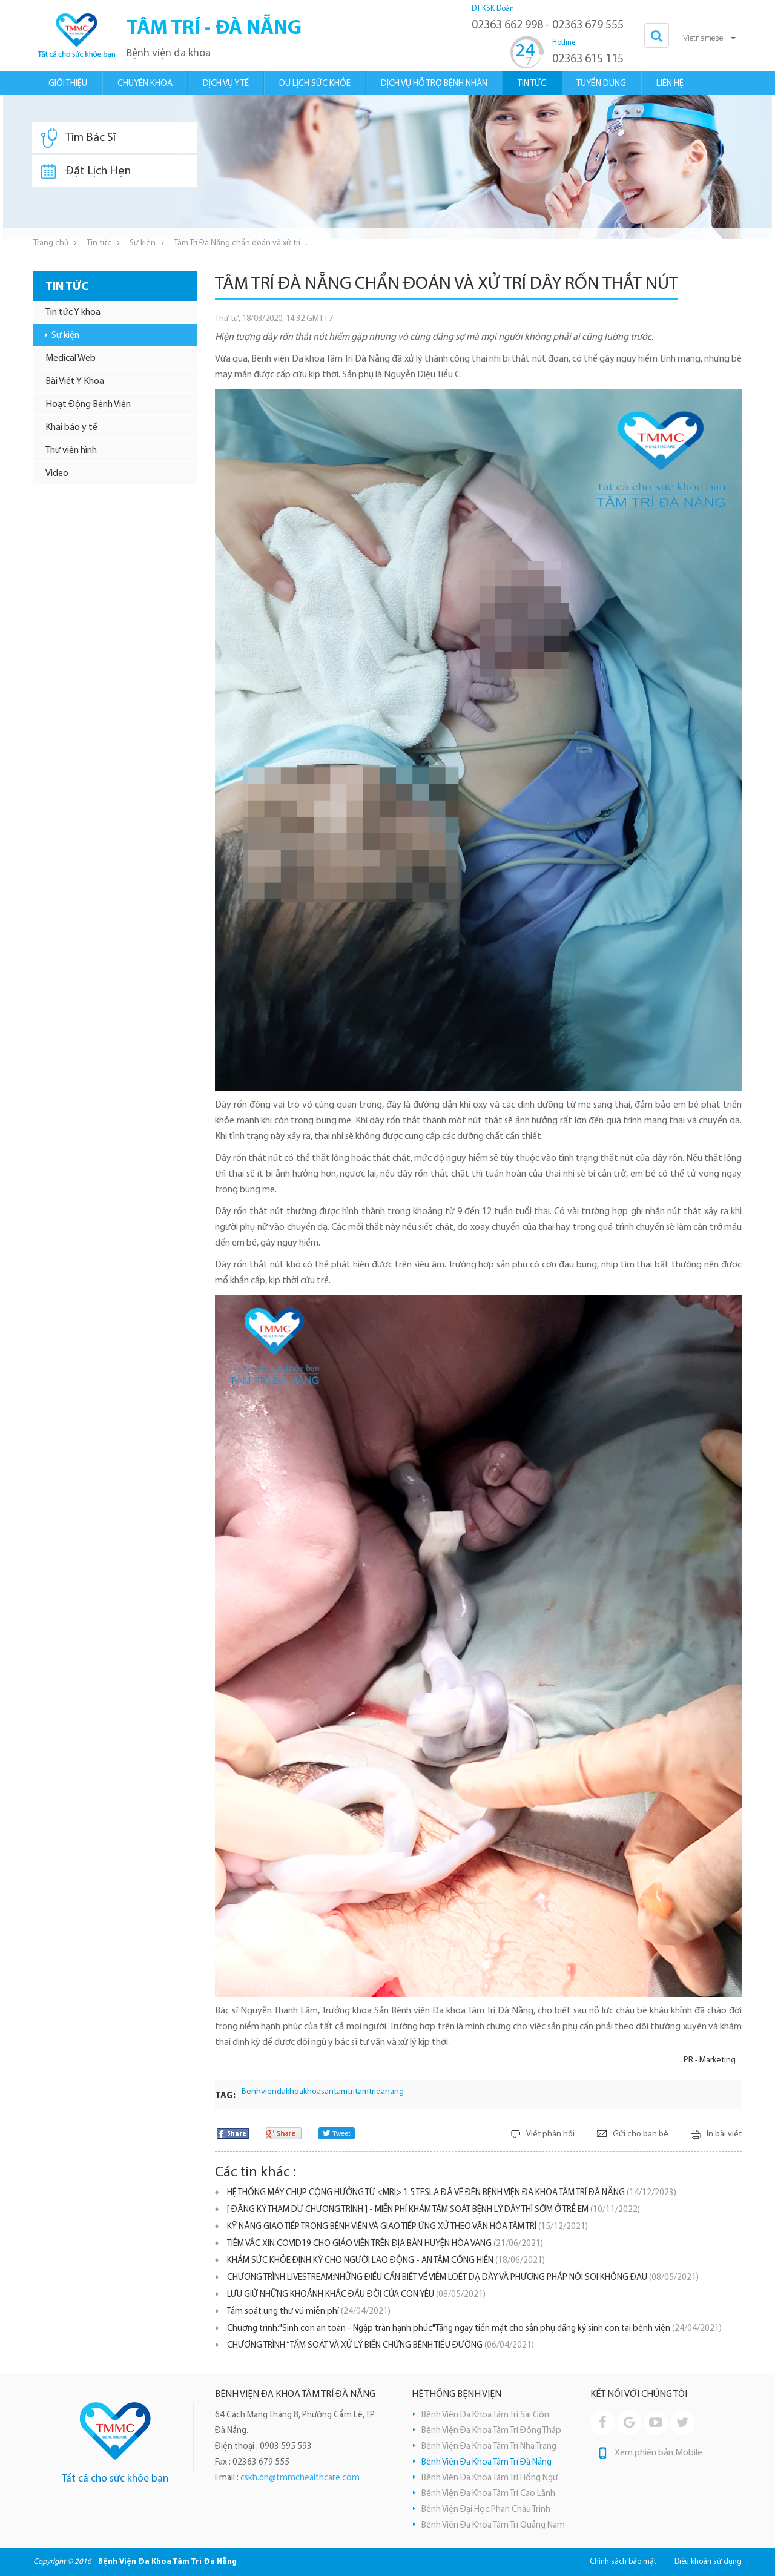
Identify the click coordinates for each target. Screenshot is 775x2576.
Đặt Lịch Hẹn (86, 171)
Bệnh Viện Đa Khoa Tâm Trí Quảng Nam (493, 2525)
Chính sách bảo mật (623, 2562)
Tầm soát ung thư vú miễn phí (309, 2311)
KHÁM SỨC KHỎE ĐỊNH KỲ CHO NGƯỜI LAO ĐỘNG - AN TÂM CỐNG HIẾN (386, 2260)
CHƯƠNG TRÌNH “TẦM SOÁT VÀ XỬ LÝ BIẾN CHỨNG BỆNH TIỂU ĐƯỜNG (380, 2345)
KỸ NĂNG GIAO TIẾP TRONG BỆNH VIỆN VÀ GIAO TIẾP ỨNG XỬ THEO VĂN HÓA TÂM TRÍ (407, 2226)
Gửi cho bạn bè (640, 2134)
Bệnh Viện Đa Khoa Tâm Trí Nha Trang (488, 2446)
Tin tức (99, 243)
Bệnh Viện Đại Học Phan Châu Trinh (485, 2509)
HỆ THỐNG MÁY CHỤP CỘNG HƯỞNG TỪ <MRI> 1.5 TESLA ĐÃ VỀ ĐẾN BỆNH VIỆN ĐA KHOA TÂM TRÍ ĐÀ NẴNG (451, 2193)
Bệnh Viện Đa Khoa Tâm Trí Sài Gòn (485, 2415)
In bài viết (724, 2134)
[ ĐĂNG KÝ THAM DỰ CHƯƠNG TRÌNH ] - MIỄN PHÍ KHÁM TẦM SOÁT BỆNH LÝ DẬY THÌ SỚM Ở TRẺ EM (433, 2209)
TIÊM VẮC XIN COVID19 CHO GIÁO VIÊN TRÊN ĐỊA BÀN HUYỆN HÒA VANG (385, 2243)
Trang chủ (50, 243)
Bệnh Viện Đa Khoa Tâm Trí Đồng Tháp (491, 2431)
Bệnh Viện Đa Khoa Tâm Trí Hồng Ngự (489, 2478)
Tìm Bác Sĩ (78, 138)
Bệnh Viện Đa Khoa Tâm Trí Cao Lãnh (488, 2493)
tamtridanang (379, 2091)
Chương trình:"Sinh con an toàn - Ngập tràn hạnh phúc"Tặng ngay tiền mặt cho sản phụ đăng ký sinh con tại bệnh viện (474, 2328)
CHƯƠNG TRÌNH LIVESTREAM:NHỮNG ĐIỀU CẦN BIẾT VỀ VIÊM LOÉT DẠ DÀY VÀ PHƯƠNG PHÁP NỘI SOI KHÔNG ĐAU (463, 2277)
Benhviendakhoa (272, 2091)
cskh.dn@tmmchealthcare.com (300, 2478)
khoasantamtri (329, 2091)
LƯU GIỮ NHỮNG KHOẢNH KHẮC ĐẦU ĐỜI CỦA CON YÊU (356, 2294)
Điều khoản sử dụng (708, 2562)
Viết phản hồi (550, 2134)
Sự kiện (143, 243)
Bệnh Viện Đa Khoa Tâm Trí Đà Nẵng (486, 2462)
